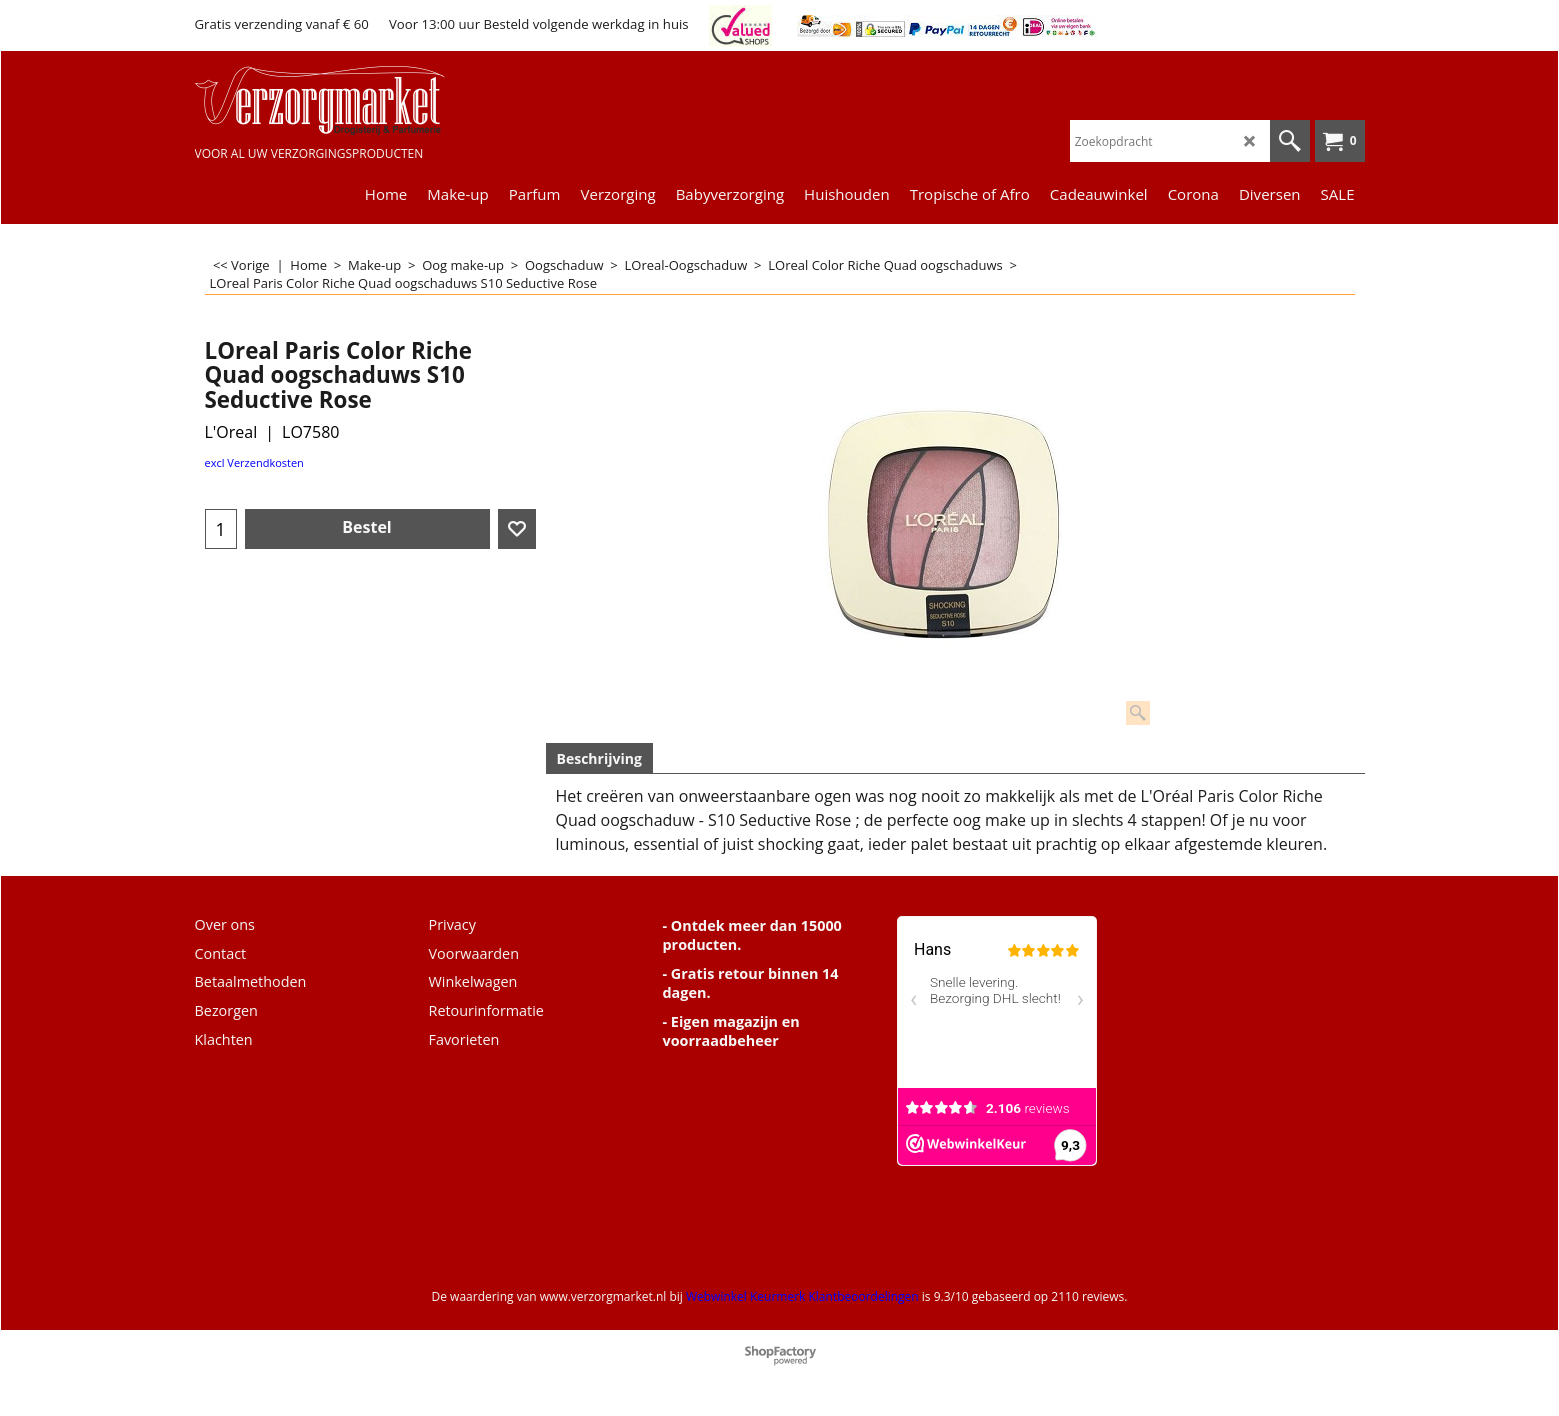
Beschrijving (599, 758)
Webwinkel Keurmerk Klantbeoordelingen (802, 1296)
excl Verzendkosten (254, 462)
